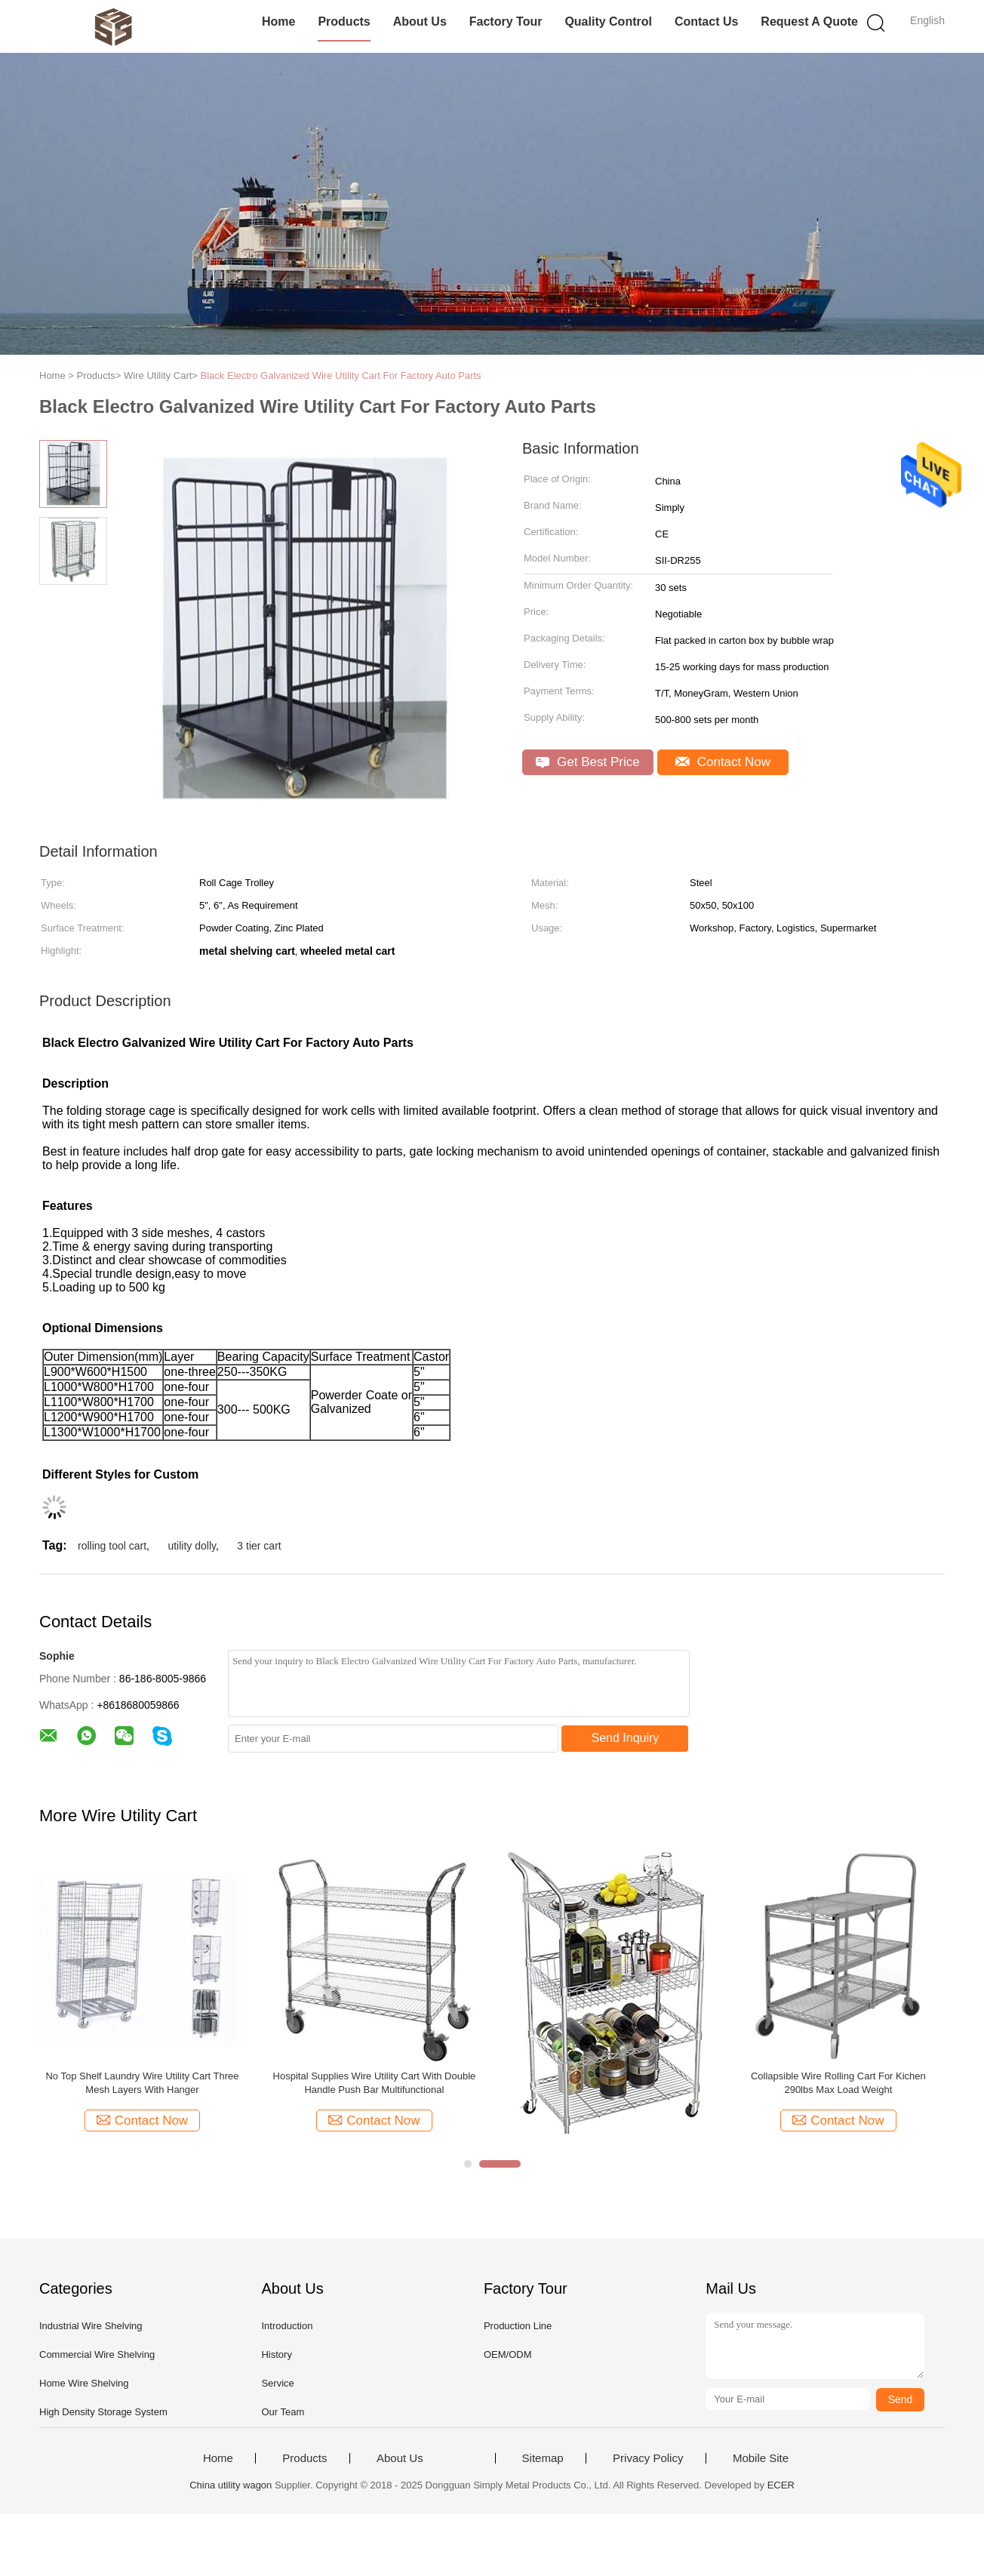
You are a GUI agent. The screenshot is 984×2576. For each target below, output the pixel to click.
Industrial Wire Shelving (91, 2325)
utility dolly (192, 1546)
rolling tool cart (112, 1546)
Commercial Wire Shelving (97, 2354)
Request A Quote (809, 21)
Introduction (286, 2325)
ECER (781, 2485)
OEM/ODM (508, 2354)
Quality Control (608, 21)
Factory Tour (506, 21)
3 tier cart (259, 1546)
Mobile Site (761, 2458)
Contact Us (706, 21)
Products (344, 21)
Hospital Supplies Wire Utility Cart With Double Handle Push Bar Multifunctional (374, 2082)
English (927, 20)
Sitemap (543, 2458)
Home (278, 21)
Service (277, 2383)
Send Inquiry (626, 1737)
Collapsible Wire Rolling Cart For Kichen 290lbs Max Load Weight (838, 2082)
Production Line (518, 2325)
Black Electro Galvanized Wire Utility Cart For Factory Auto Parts (341, 375)
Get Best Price (587, 762)
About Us (420, 21)
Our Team (282, 2412)
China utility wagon (230, 2485)
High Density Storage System (103, 2412)
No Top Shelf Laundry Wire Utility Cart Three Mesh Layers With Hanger (141, 2082)
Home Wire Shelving (84, 2383)
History (276, 2354)
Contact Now (722, 762)
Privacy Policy (648, 2458)
